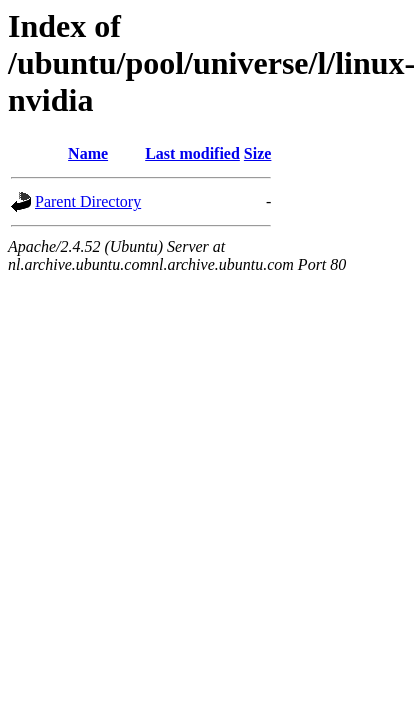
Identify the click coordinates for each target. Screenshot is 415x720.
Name (88, 153)
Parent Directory (88, 201)
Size (258, 153)
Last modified (192, 153)
